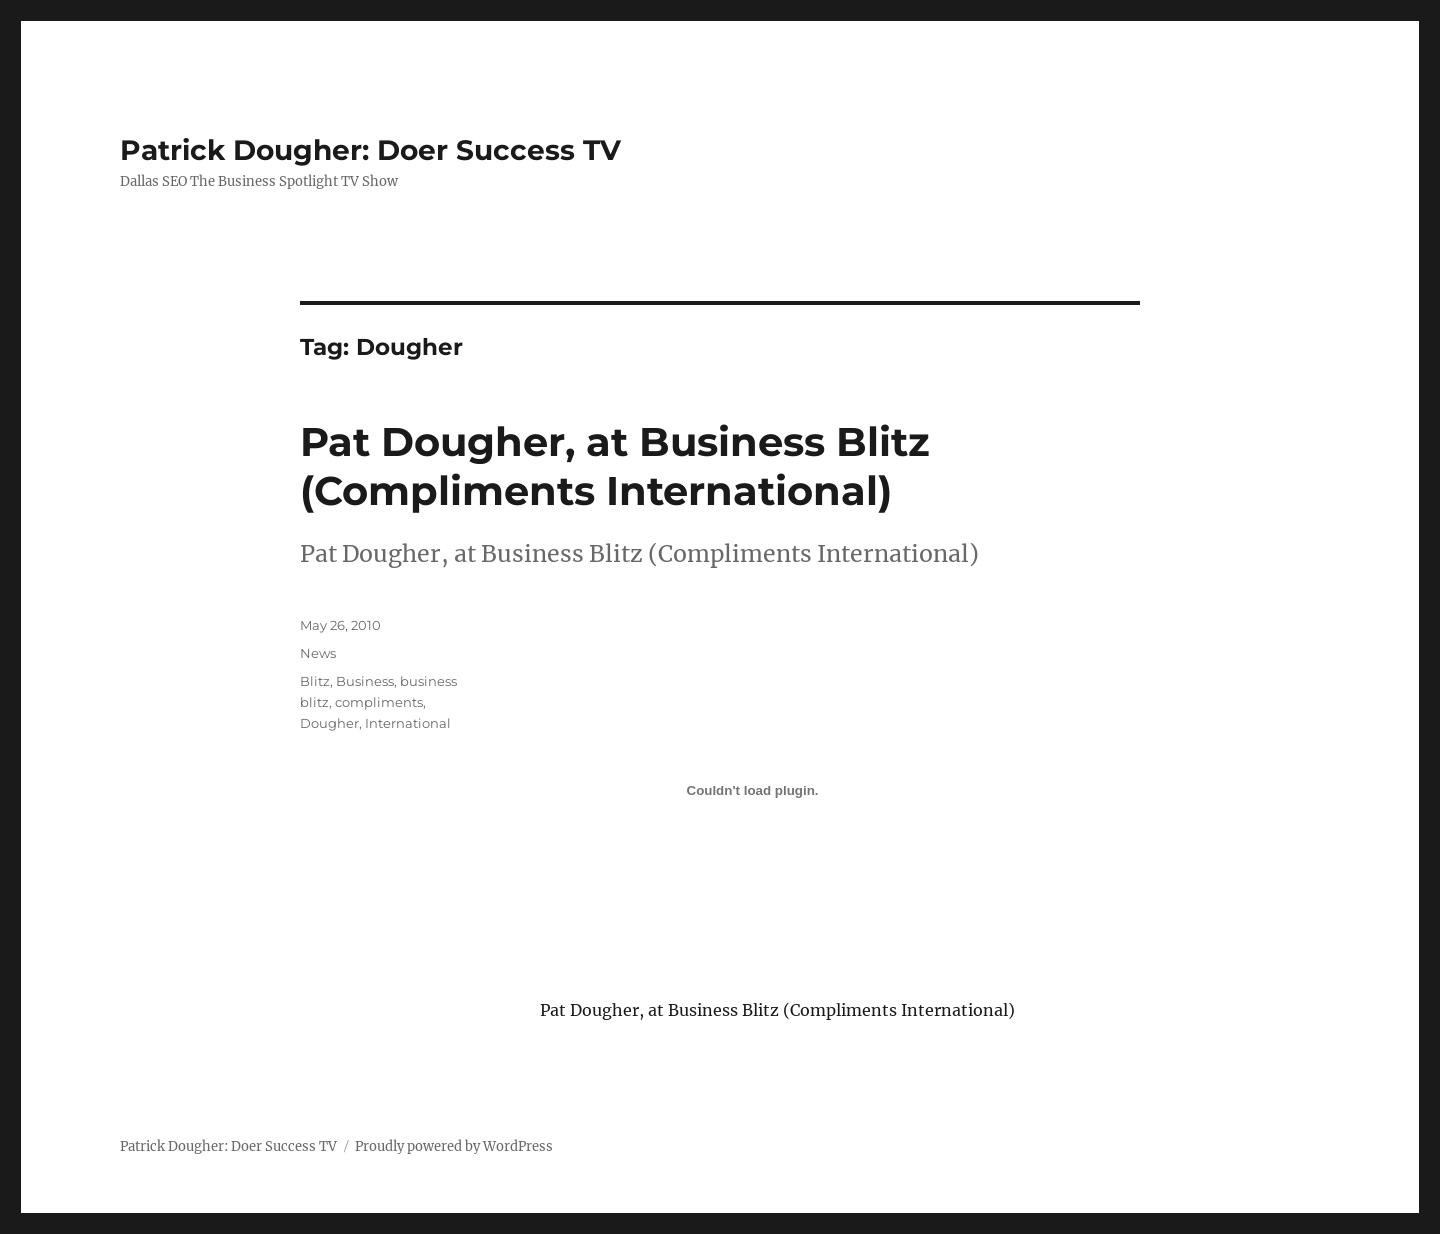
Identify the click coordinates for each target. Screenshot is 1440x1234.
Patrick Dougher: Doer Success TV (370, 150)
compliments (379, 702)
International (408, 723)
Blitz (315, 681)
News (318, 653)
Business (365, 681)
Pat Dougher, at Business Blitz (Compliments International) (615, 466)
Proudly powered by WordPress (454, 1146)
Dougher (329, 723)
